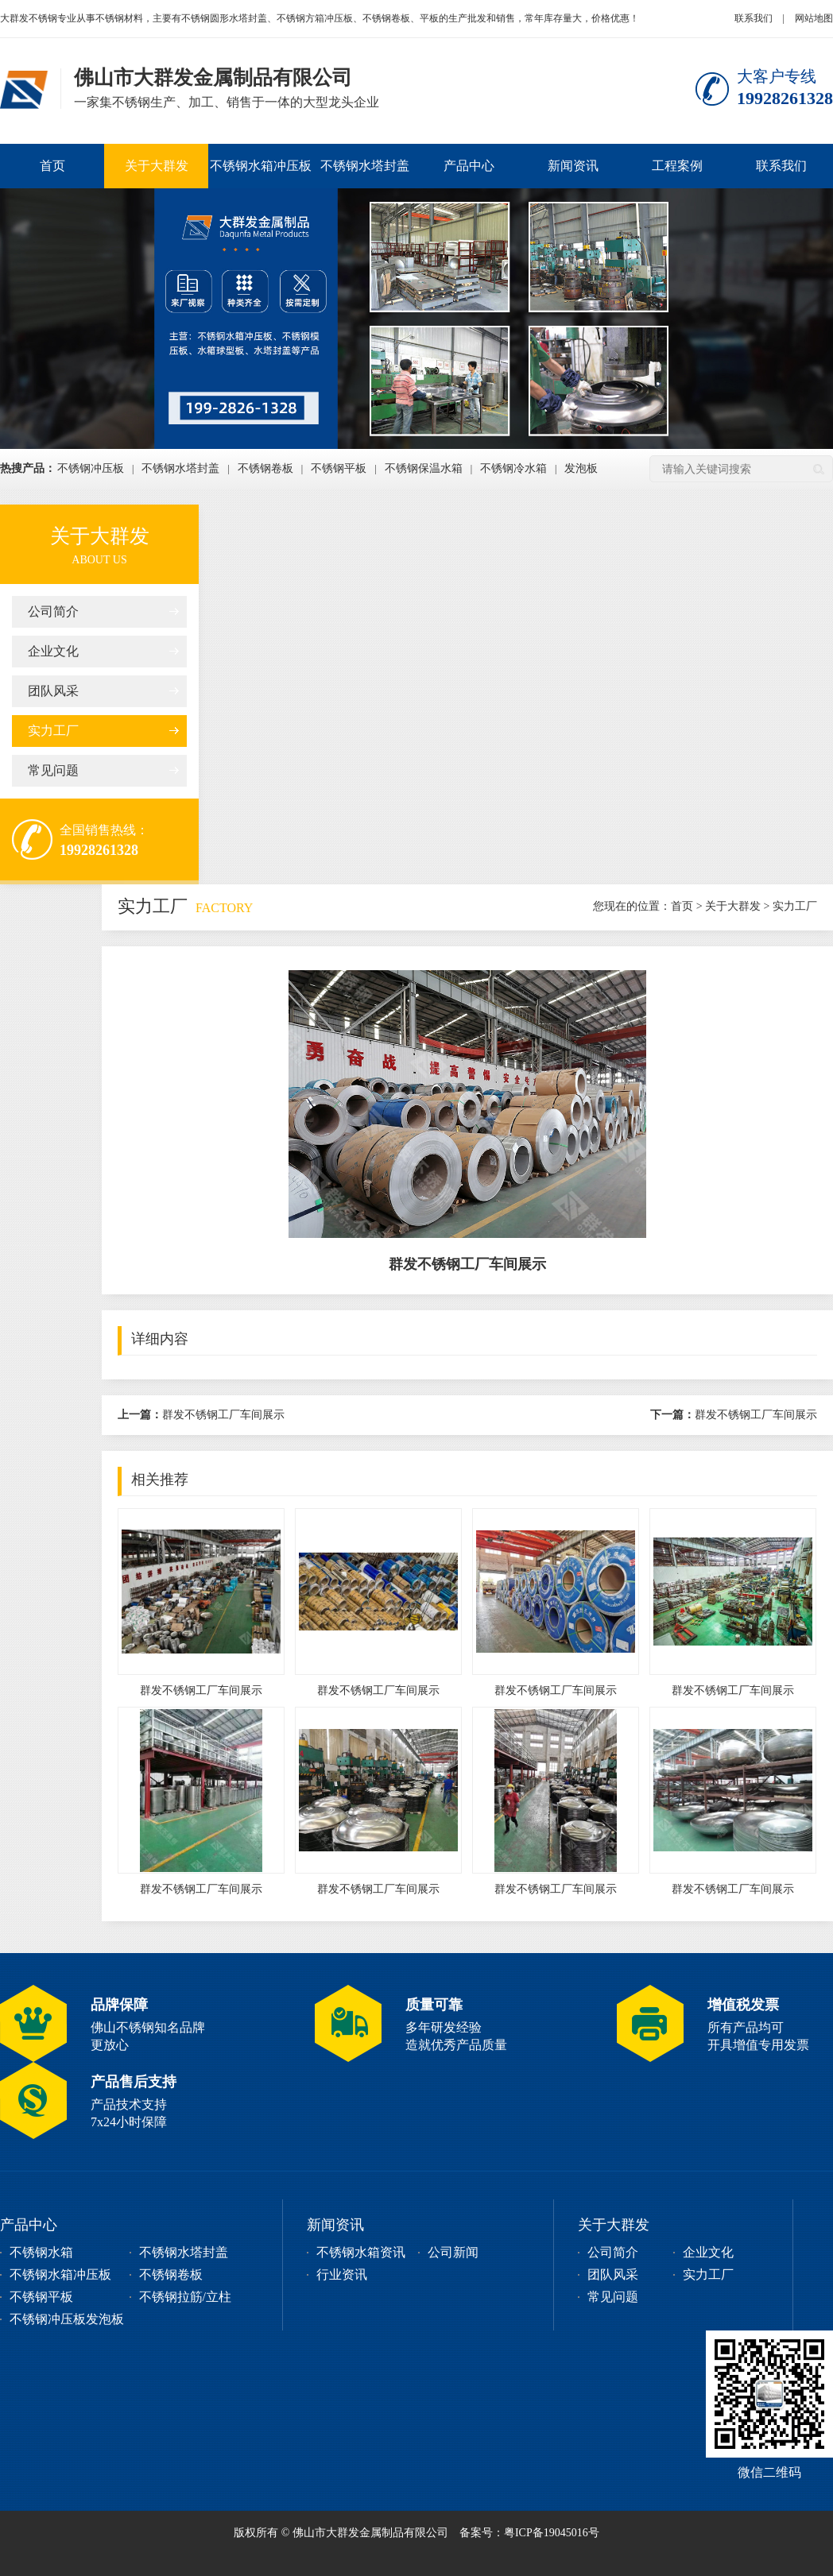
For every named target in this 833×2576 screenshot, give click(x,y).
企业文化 (53, 651)
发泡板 (581, 468)
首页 (52, 165)
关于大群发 (156, 165)
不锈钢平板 (338, 468)
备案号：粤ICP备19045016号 (529, 2533)
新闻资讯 (573, 165)
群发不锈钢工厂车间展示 (201, 1415)
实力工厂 (53, 730)
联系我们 (753, 18)
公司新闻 (453, 2252)
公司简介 (53, 611)
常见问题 (53, 770)
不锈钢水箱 (41, 2252)
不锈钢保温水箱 (424, 468)
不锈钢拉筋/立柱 (185, 2296)
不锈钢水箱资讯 (360, 2252)
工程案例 (677, 165)
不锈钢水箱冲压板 (261, 165)
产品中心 (469, 165)
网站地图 (814, 18)
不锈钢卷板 (265, 468)
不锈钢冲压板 (90, 468)
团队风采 (53, 691)
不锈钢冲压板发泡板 (67, 2319)
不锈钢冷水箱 (513, 468)
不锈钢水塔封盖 (364, 165)
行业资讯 (341, 2274)
